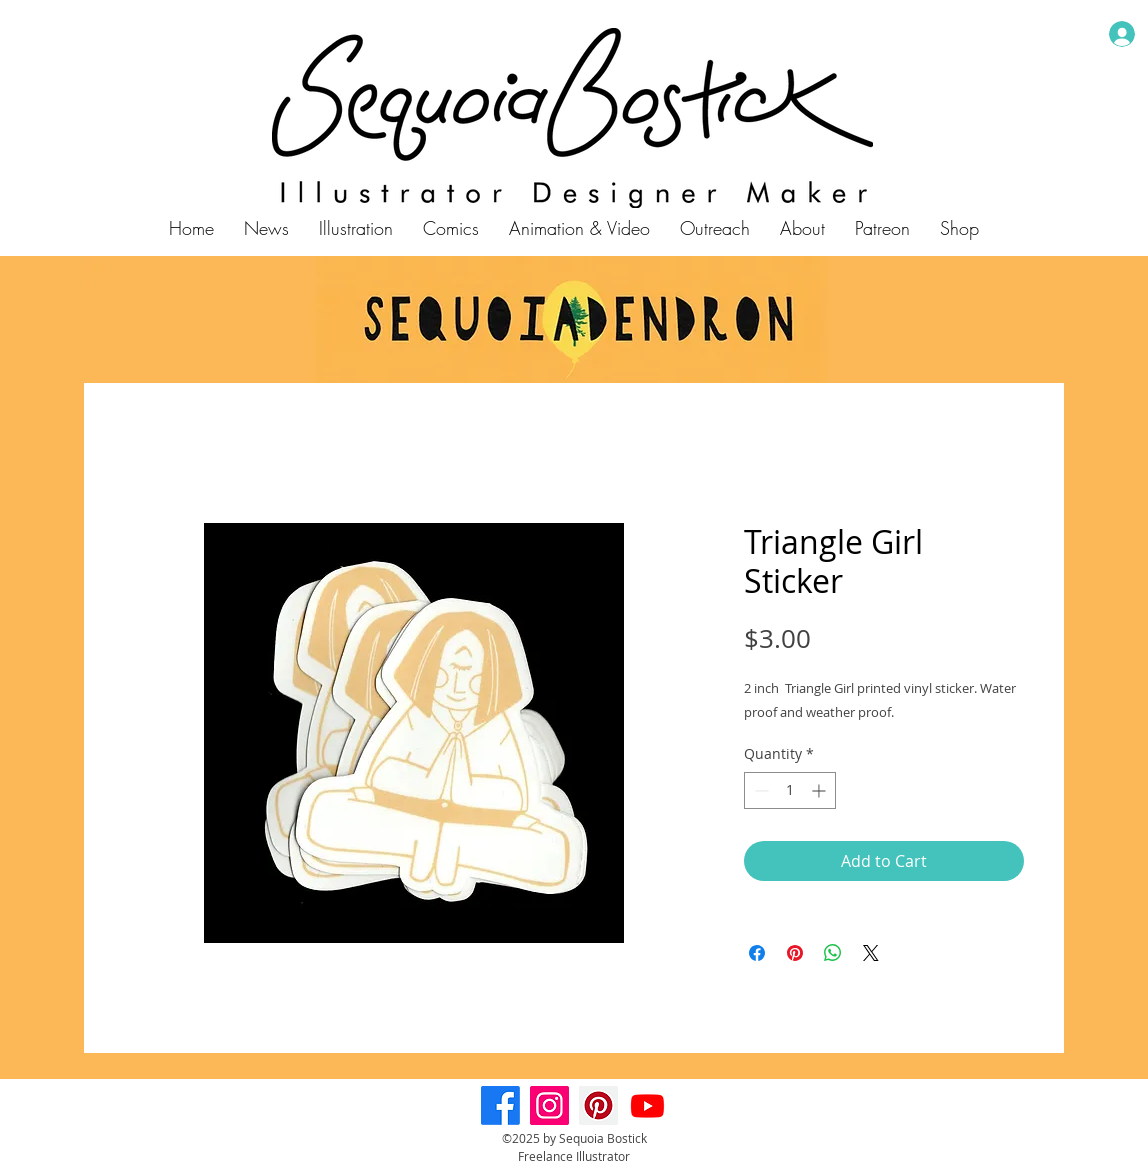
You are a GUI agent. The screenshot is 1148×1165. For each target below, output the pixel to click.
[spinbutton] (790, 790)
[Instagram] (549, 1105)
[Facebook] (500, 1105)
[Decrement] (759, 790)
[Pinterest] (598, 1105)
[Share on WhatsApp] (833, 953)
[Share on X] (871, 953)
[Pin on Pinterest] (795, 953)
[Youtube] (647, 1105)
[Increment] (820, 790)
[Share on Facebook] (757, 953)
